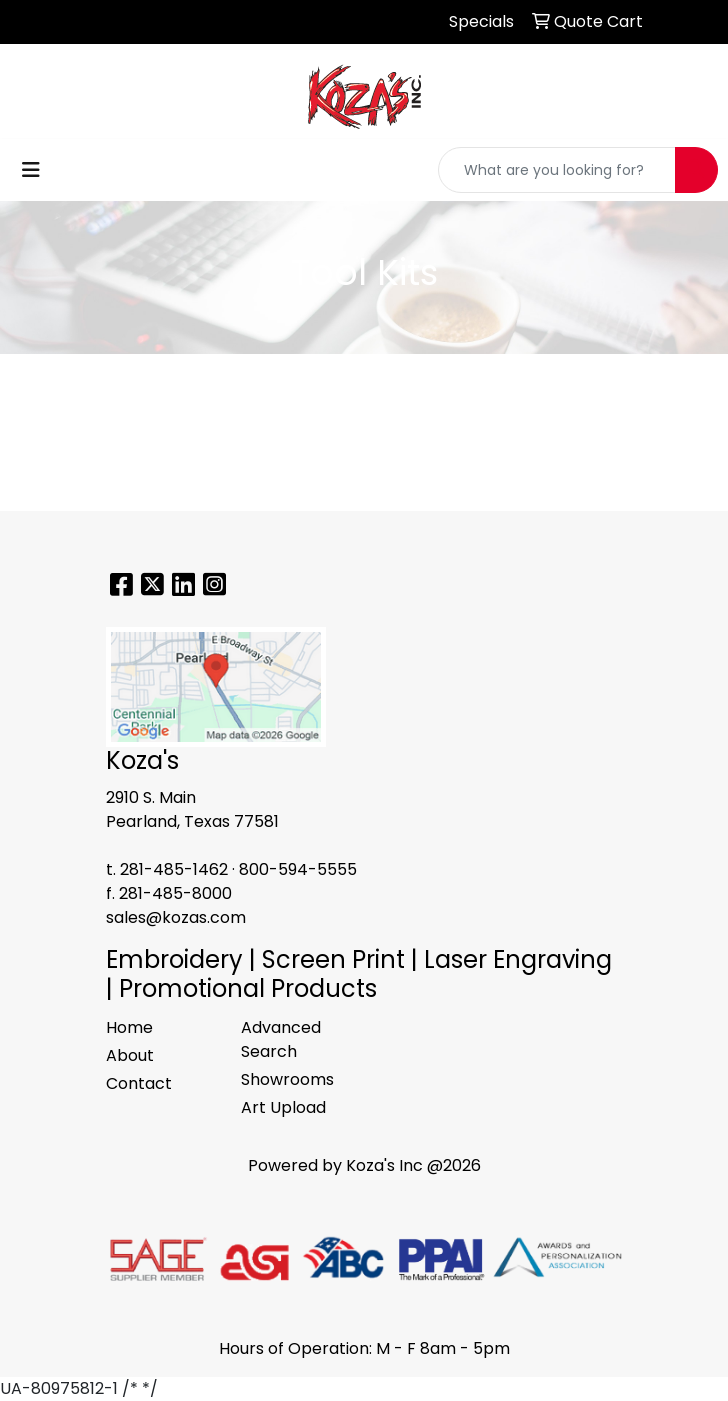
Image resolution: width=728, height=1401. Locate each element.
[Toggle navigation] (31, 170)
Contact (139, 1083)
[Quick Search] (557, 170)
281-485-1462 (174, 869)
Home (129, 1027)
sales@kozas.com (176, 917)
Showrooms (287, 1079)
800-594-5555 (298, 869)
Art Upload (283, 1107)
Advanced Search (281, 1039)
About (130, 1055)
